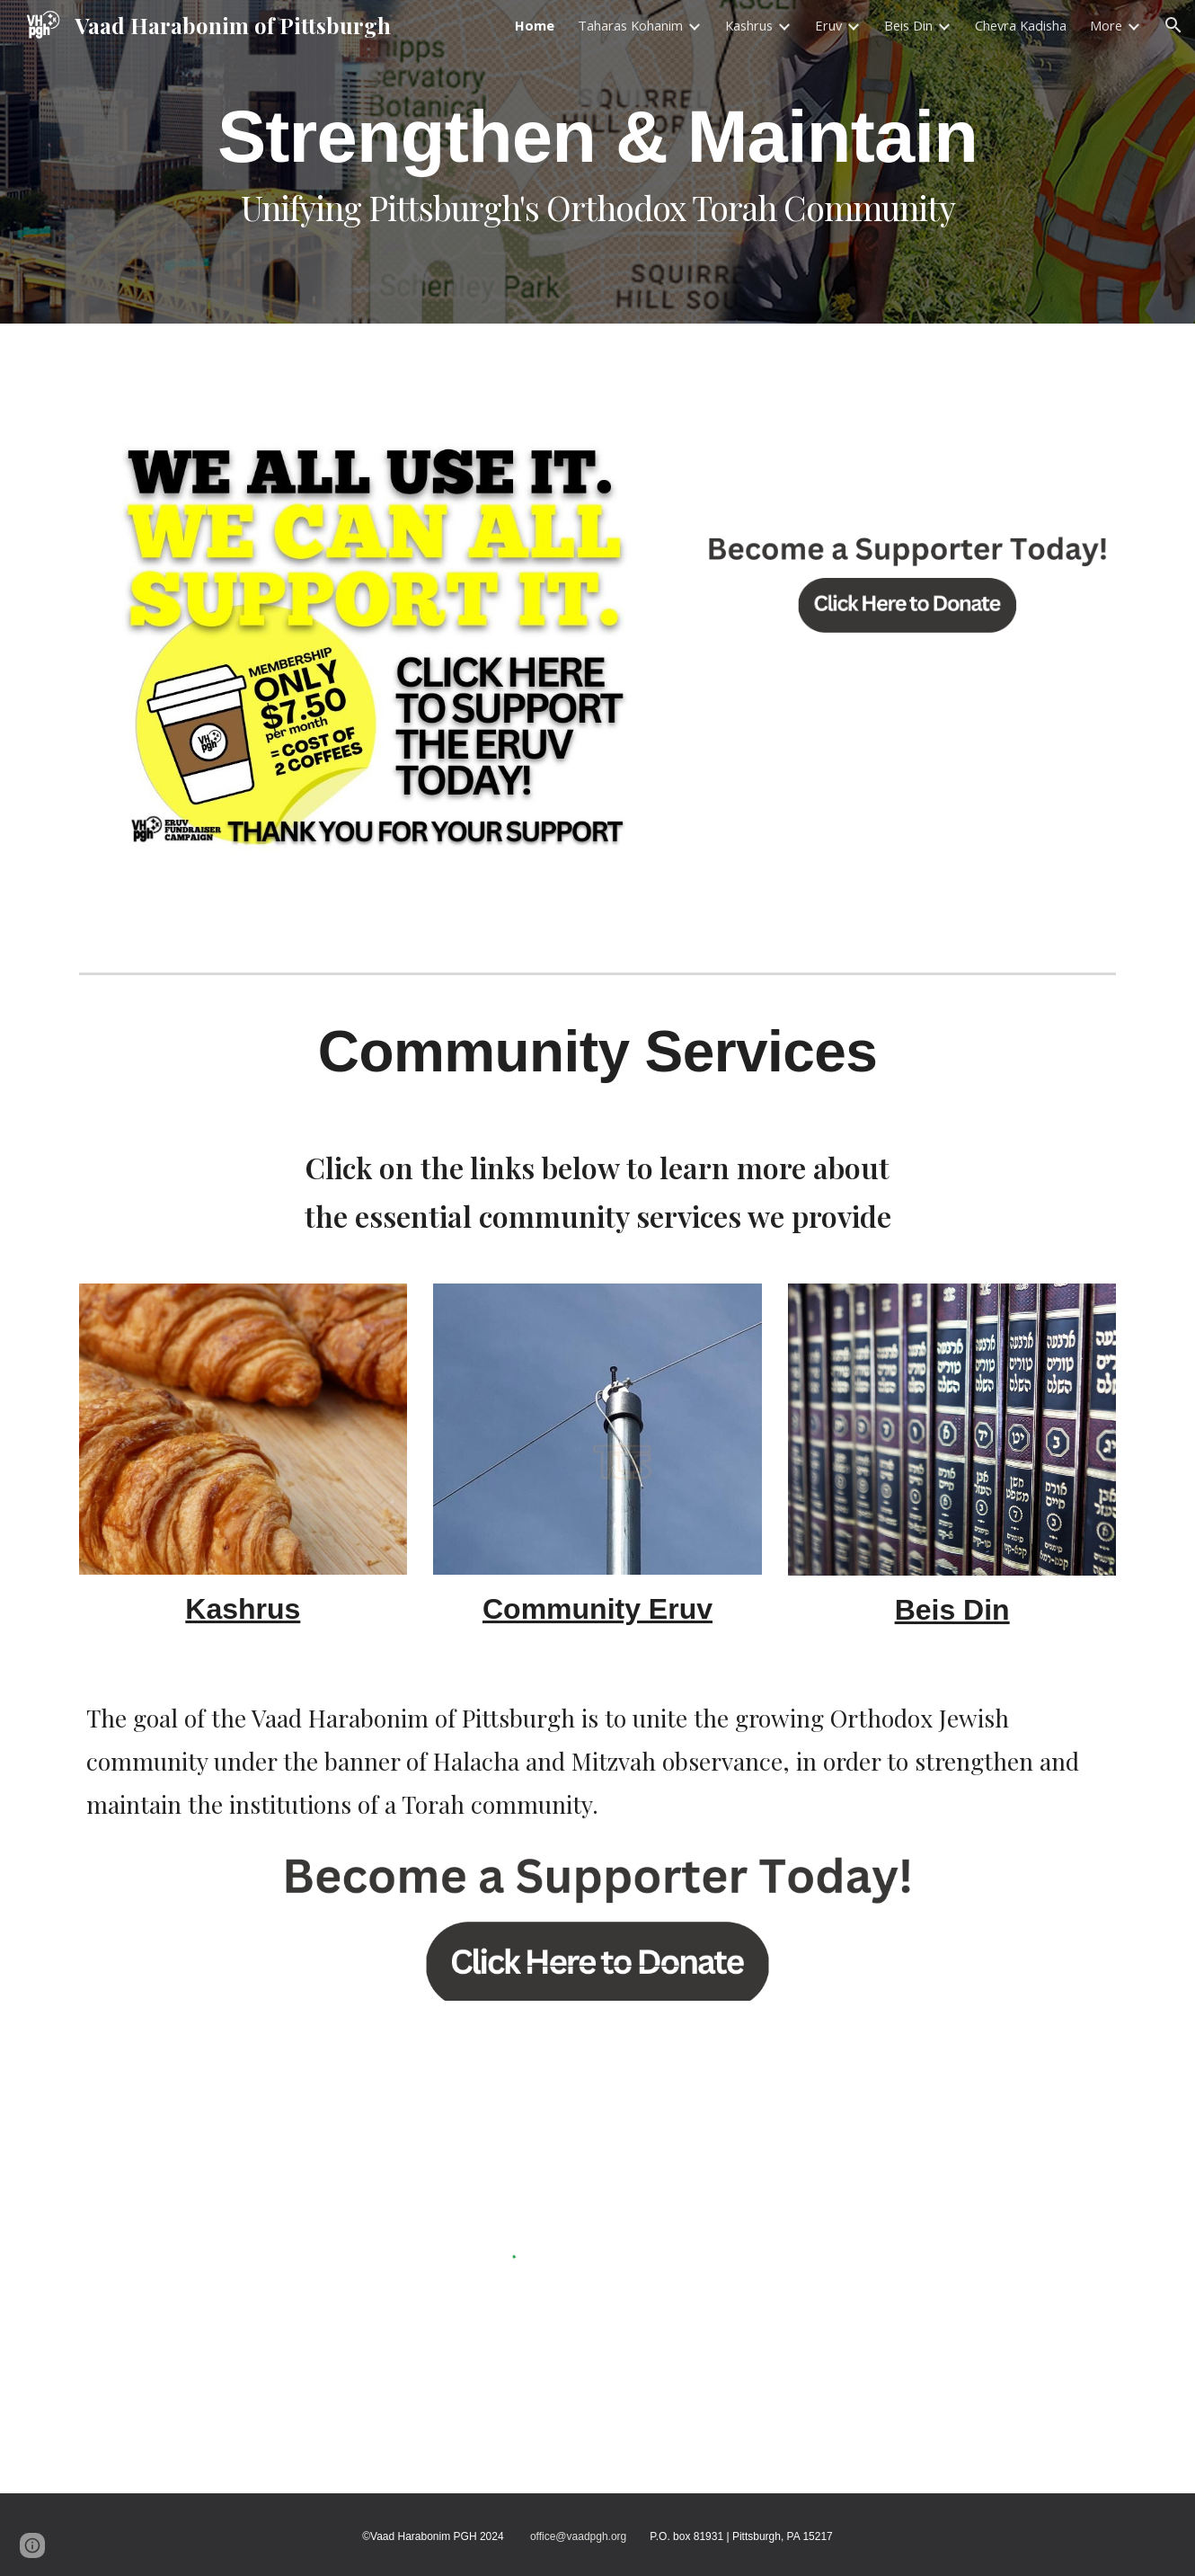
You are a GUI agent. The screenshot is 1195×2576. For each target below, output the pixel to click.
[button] (1173, 25)
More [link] (1106, 25)
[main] (597, 162)
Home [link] (534, 25)
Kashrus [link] (749, 25)
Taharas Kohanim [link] (630, 25)
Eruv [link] (828, 25)
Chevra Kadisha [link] (1021, 25)
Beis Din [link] (908, 25)
